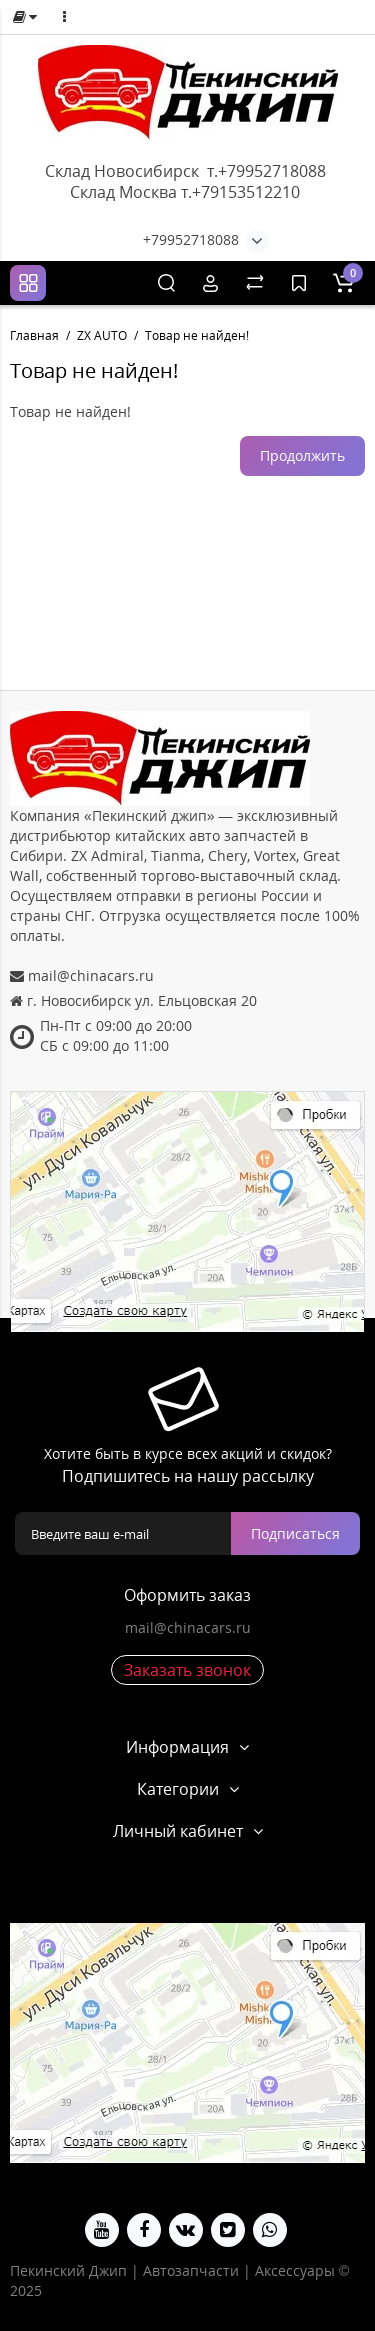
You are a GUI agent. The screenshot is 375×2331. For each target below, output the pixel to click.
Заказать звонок (187, 1670)
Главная (34, 335)
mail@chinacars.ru (188, 1627)
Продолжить (302, 455)
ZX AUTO (102, 335)
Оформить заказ (187, 1595)
